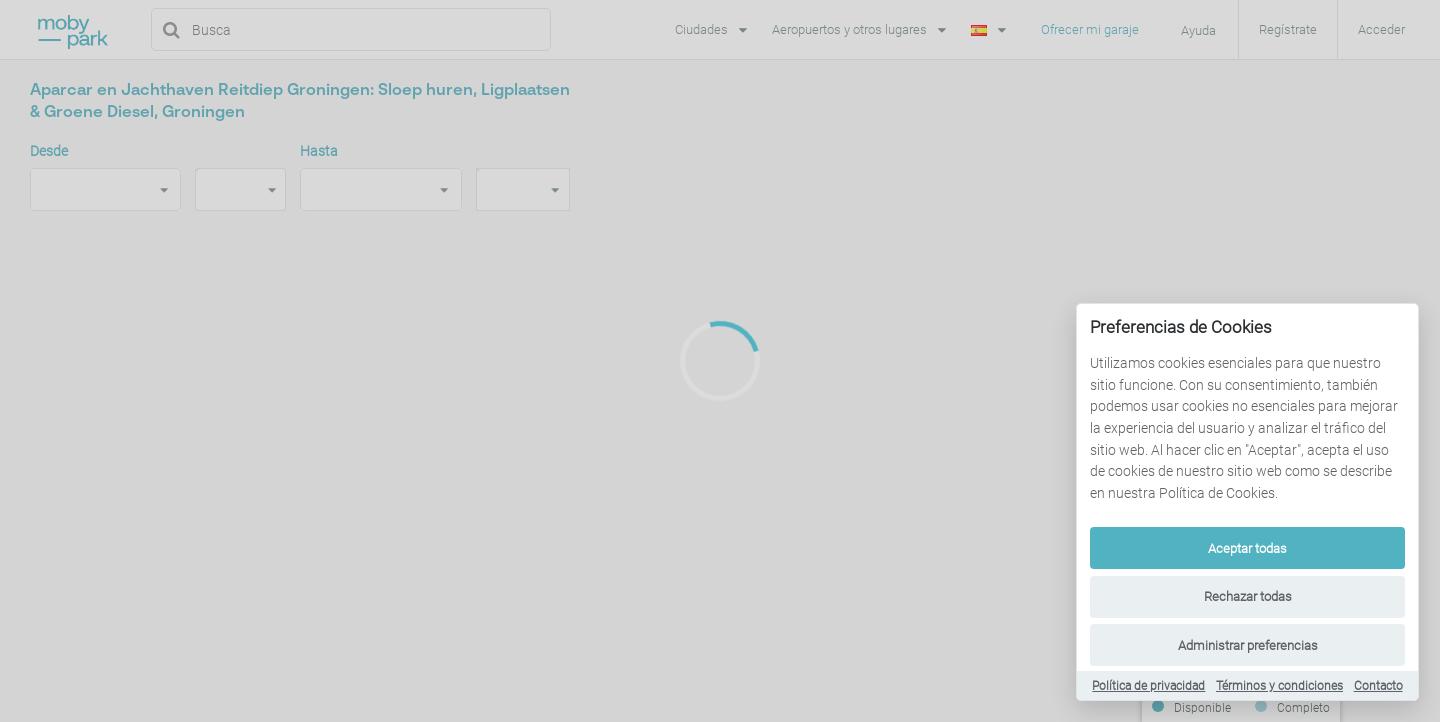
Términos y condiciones (1279, 686)
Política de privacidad (1148, 686)
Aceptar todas (1247, 548)
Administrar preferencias (1248, 645)
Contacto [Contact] (1378, 686)
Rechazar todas (1248, 596)
